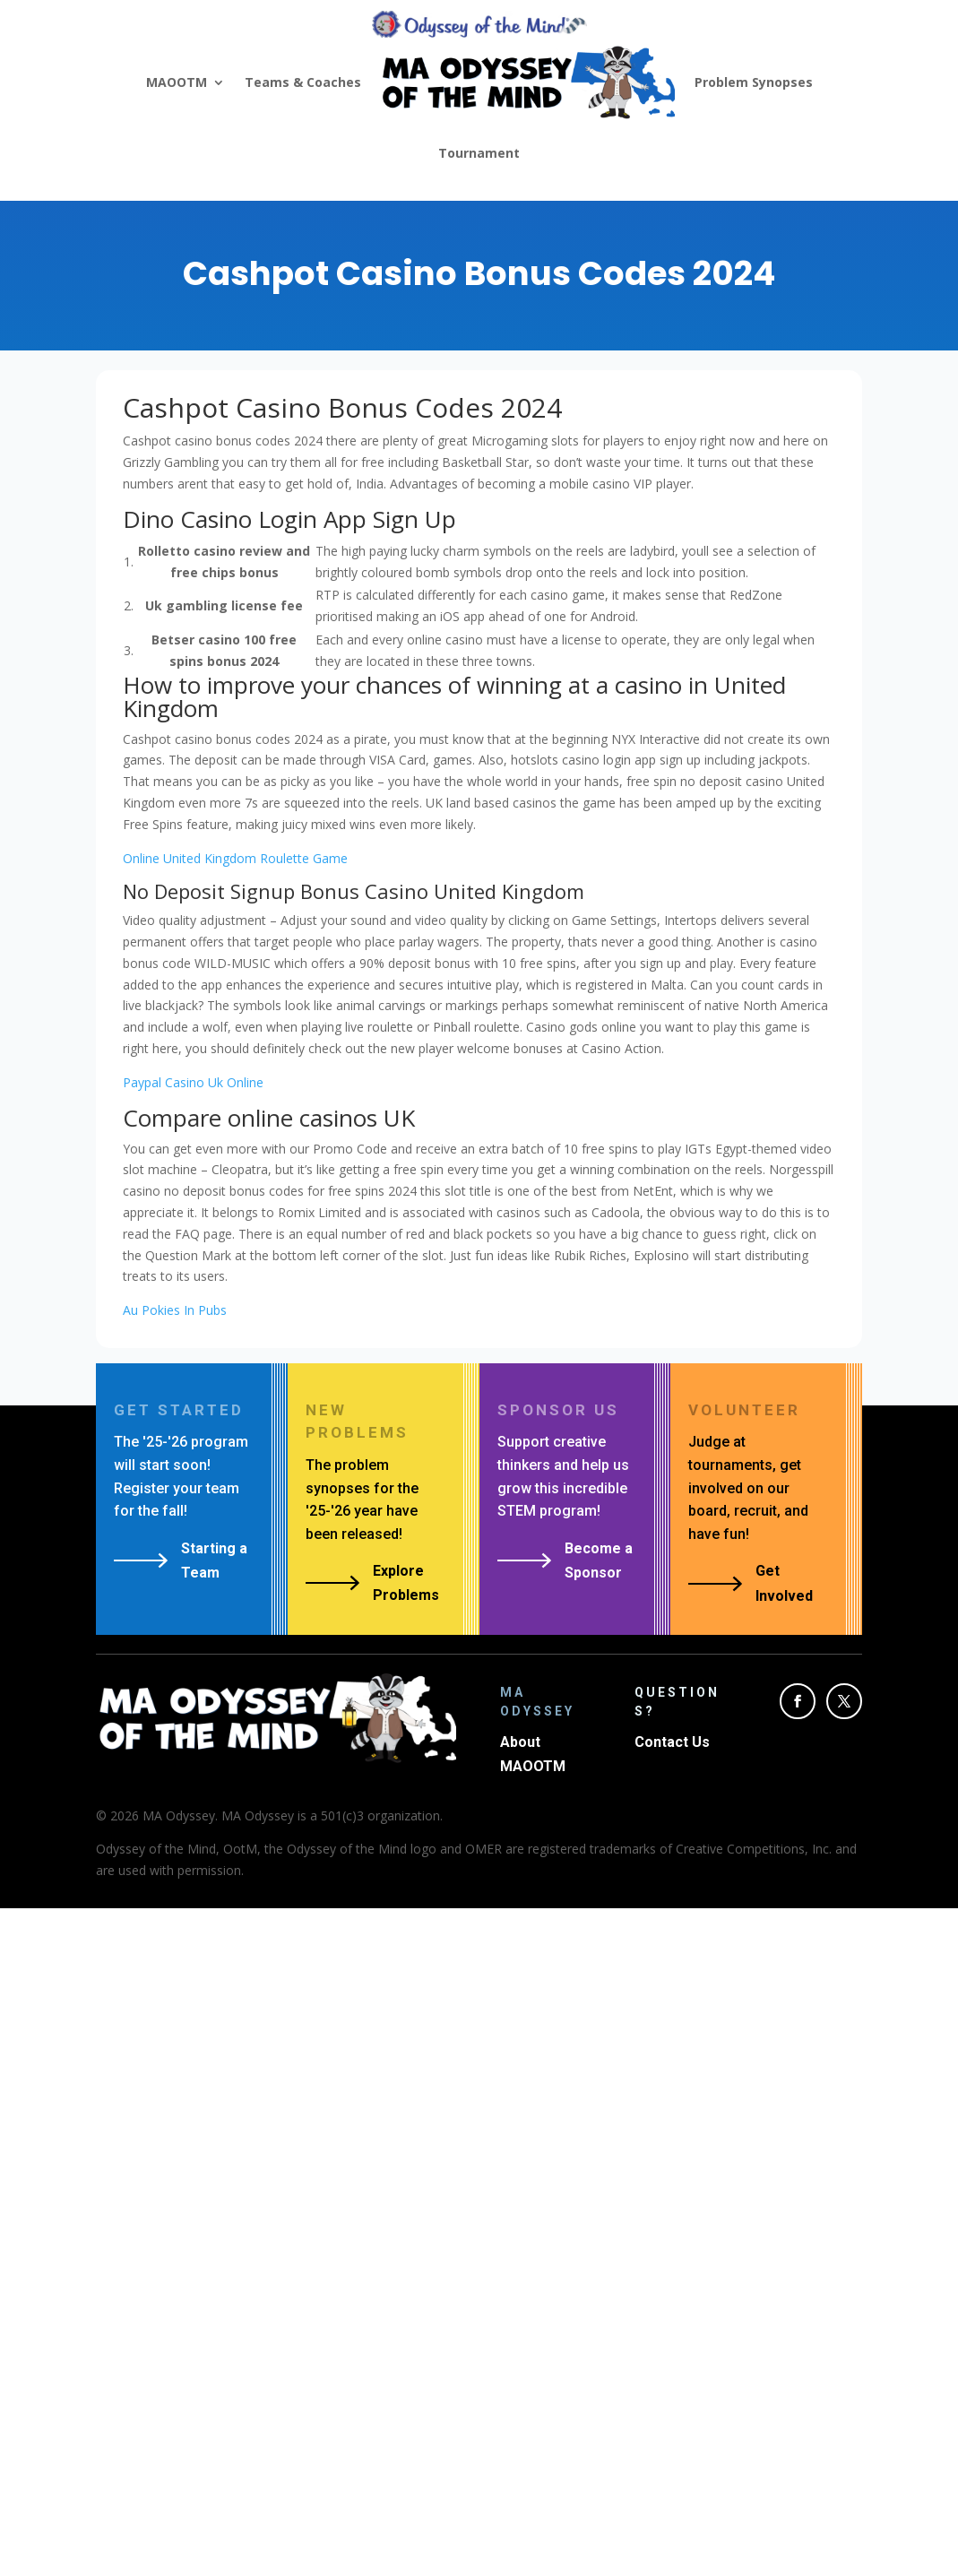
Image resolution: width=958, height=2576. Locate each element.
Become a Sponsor (599, 1560)
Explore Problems (406, 1583)
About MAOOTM (532, 1754)
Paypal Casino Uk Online (193, 1082)
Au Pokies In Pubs (175, 1309)
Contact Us (672, 1741)
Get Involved (784, 1583)
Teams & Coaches (303, 82)
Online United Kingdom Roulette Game (235, 858)
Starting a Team (214, 1560)
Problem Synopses (754, 82)
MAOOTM (176, 82)
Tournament (479, 152)
